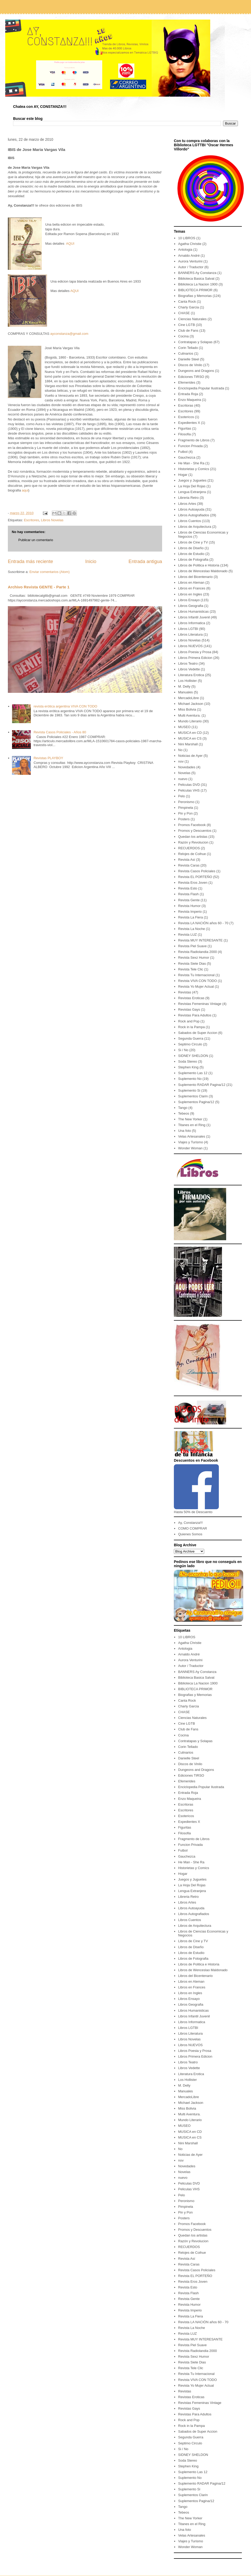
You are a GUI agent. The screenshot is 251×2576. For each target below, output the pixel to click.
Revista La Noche (191, 929)
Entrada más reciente (30, 561)
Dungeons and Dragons (196, 371)
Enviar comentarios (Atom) (49, 572)
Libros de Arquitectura (194, 527)
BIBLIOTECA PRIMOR (195, 290)
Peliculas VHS (188, 790)
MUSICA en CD (190, 733)
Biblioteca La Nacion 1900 (198, 284)
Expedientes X (189, 423)
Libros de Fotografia (193, 559)
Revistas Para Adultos (194, 1015)
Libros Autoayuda (191, 509)
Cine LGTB (186, 325)
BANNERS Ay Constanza (197, 273)
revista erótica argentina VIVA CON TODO (65, 706)
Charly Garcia (188, 307)
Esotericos (186, 417)
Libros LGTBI (188, 629)
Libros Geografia (190, 606)
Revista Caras (188, 865)
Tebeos (183, 1113)
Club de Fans (188, 330)
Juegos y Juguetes (192, 480)
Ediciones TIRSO (191, 377)
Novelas (184, 773)
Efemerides (186, 382)
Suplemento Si (189, 1090)
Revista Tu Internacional (196, 975)
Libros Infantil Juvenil (194, 617)
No (180, 750)
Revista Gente (188, 900)
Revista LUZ (187, 934)
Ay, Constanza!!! (190, 1523)
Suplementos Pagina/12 (196, 1102)
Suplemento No (190, 1079)
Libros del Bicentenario (195, 577)
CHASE (184, 313)
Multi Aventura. (189, 715)
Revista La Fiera (190, 917)
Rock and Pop (188, 1021)
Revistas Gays (189, 1009)
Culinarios (185, 353)
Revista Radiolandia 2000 (197, 952)
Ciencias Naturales (192, 319)
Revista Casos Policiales (196, 871)
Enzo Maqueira (189, 400)
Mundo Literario (190, 721)
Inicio (90, 561)
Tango (182, 1108)
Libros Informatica (191, 623)
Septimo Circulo (190, 1044)
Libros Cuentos (189, 521)
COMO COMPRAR (192, 1528)
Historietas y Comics (193, 469)
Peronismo (186, 802)
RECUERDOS (189, 848)
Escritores (31, 520)
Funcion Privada (190, 446)
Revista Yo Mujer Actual (196, 986)
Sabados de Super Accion (197, 1033)
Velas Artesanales (191, 1136)
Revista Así (186, 860)
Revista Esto (187, 888)
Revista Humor (189, 906)
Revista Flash (188, 894)
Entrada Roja (188, 394)
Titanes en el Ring (191, 1125)
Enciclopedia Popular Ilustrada (201, 388)
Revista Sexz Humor (193, 957)
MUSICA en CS (190, 738)
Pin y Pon (185, 813)
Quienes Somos (190, 1534)
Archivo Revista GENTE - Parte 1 (39, 587)
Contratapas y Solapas (195, 342)
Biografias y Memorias (195, 296)
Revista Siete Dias (192, 963)
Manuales (185, 692)
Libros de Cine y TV (193, 542)
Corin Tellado (188, 348)
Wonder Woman (190, 1148)
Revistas (184, 992)
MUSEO (184, 727)
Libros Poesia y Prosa (194, 652)
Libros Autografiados (193, 515)
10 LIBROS (186, 238)
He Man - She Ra (191, 463)
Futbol (182, 452)
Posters (184, 819)
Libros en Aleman (191, 582)
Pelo (181, 796)
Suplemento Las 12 (192, 1073)
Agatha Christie (189, 244)
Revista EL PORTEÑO (195, 877)
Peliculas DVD (189, 785)
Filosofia (184, 434)
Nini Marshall (188, 744)
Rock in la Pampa (191, 1027)
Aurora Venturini (190, 261)
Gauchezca (186, 457)
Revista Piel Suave (192, 946)
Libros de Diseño (191, 548)
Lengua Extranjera (192, 492)
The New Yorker (190, 1119)
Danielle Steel (188, 359)
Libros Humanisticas (193, 611)
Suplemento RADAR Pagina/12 (201, 1085)
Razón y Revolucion (193, 842)
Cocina (183, 336)
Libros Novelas (52, 520)
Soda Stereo (187, 1061)
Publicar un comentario (35, 540)
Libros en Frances (191, 588)
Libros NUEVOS (190, 646)
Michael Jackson (190, 704)
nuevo (182, 779)
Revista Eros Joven (192, 883)
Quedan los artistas (192, 837)
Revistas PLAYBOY (48, 758)
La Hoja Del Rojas (192, 486)
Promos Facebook (192, 825)
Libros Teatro (188, 663)
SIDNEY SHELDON (193, 1056)
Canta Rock (187, 301)
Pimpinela (185, 808)
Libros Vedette (189, 669)
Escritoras (185, 405)
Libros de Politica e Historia (198, 565)
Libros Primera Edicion (195, 658)
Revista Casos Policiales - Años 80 (59, 732)
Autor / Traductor (190, 267)
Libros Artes (187, 504)
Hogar (182, 475)
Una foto (184, 1131)
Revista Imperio (190, 912)
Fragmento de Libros (193, 440)
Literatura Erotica (191, 675)
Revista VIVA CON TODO (197, 981)
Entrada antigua (145, 561)
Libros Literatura (190, 634)
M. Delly (184, 686)
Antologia (185, 249)
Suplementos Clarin (193, 1096)
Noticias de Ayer (190, 756)
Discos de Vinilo (190, 365)
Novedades (186, 767)
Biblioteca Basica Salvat (196, 278)
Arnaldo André (188, 255)
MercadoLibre (188, 698)
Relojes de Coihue (192, 854)
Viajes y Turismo (190, 1142)
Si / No (183, 1050)
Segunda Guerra (190, 1038)
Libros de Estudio (191, 554)
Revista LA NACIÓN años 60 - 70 (203, 923)
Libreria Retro (188, 498)
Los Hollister (187, 681)
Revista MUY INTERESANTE (200, 940)
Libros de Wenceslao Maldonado (202, 571)
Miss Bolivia (187, 709)
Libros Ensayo (188, 600)
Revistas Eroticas (191, 998)
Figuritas (184, 428)
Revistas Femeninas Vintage (199, 1004)
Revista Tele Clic (190, 969)
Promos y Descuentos (194, 831)
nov (181, 761)
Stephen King (188, 1067)
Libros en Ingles (190, 594)
